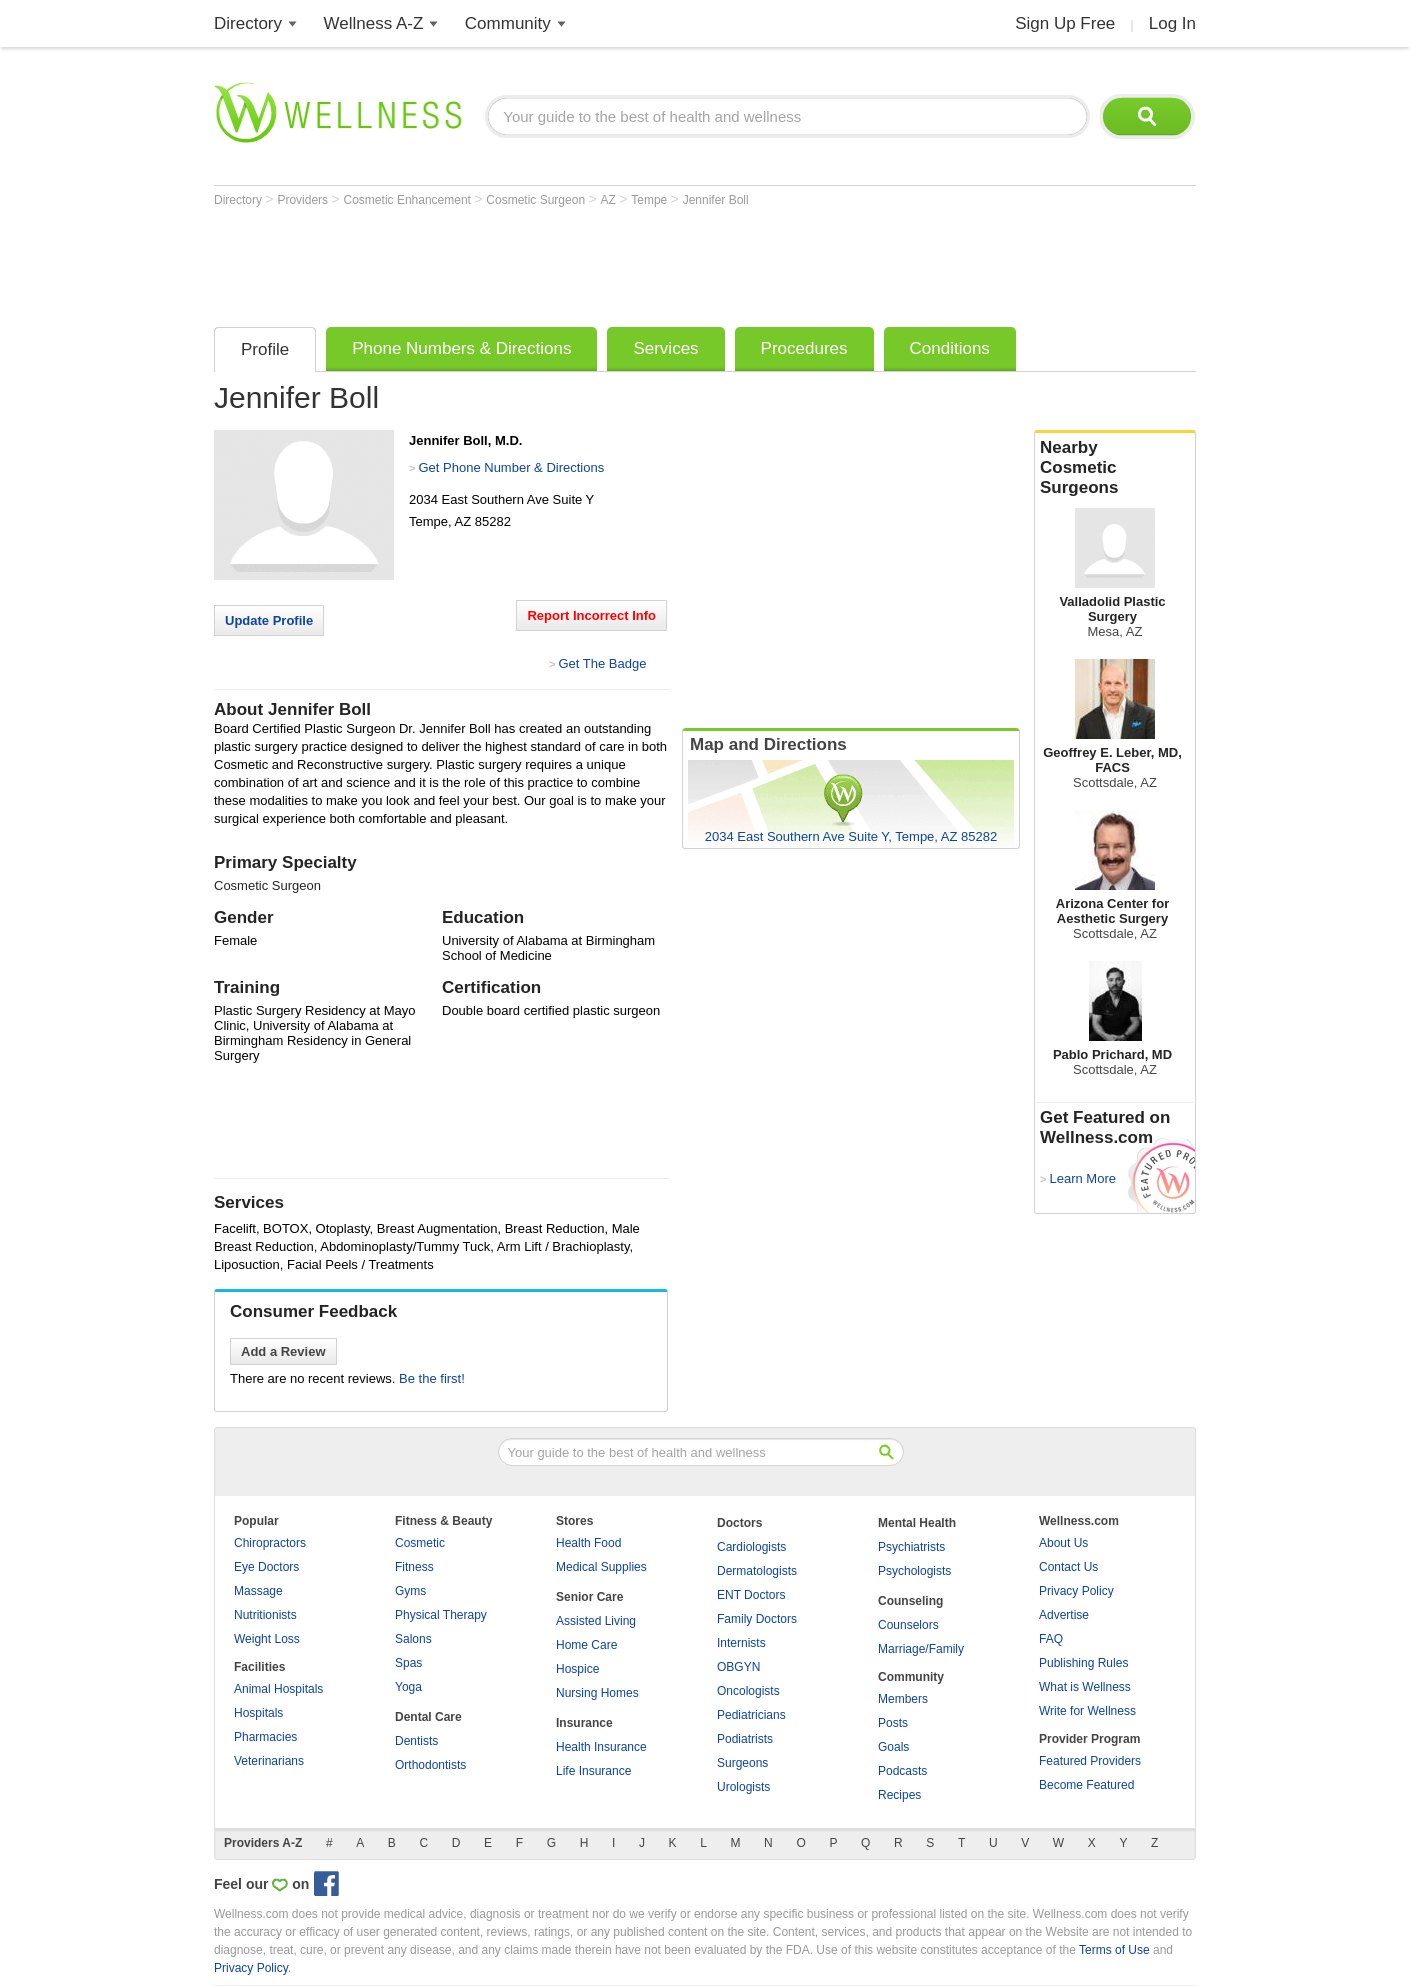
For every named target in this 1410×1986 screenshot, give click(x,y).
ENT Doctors (751, 1595)
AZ (609, 200)
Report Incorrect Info (591, 615)
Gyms (410, 1591)
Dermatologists (757, 1571)
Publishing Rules (1083, 1663)
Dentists (416, 1741)
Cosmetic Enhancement (409, 200)
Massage (258, 1591)
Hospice (577, 1669)
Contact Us (1068, 1567)
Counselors (908, 1625)
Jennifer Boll (716, 200)
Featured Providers (1090, 1761)
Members (903, 1699)
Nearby (1115, 468)
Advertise (1064, 1615)
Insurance (584, 1723)
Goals (893, 1747)
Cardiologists (751, 1547)
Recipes (899, 1795)
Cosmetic (420, 1543)
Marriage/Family (921, 1649)
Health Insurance (601, 1747)
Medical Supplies (601, 1567)
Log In (1172, 23)
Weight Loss (267, 1639)
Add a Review (283, 1351)
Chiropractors (270, 1543)
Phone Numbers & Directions (461, 348)
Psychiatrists (911, 1547)
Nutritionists (265, 1615)
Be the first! (432, 1378)
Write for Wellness (1087, 1711)
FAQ (1051, 1639)
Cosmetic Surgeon (537, 200)
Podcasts (902, 1771)
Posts (893, 1723)
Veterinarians (269, 1761)
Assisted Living (596, 1621)
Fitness (414, 1567)
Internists (741, 1643)
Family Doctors (757, 1619)
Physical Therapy (441, 1615)
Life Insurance (593, 1771)
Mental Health (917, 1523)
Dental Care (428, 1717)
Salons (413, 1639)
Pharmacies (265, 1737)
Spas (408, 1663)
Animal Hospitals (278, 1689)
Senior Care (589, 1597)
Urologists (743, 1787)
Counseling (910, 1601)
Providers (304, 200)
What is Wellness (1085, 1687)
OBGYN (738, 1667)
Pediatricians (751, 1715)
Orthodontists (430, 1765)
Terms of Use (1114, 1950)
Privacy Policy (1076, 1591)
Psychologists (914, 1571)
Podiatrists (745, 1739)
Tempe (650, 200)
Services (665, 348)
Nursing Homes (597, 1693)
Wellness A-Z (374, 23)
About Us (1063, 1543)
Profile (265, 349)
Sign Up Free (1065, 23)
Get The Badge (602, 663)
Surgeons (742, 1763)
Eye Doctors (266, 1567)
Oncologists (748, 1691)
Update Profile (269, 620)
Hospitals (258, 1713)
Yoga (408, 1687)
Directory (248, 23)
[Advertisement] (578, 262)
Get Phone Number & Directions (511, 467)
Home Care (586, 1645)
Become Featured (1086, 1785)
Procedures (804, 348)
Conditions (950, 348)
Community (508, 23)
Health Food (588, 1543)
